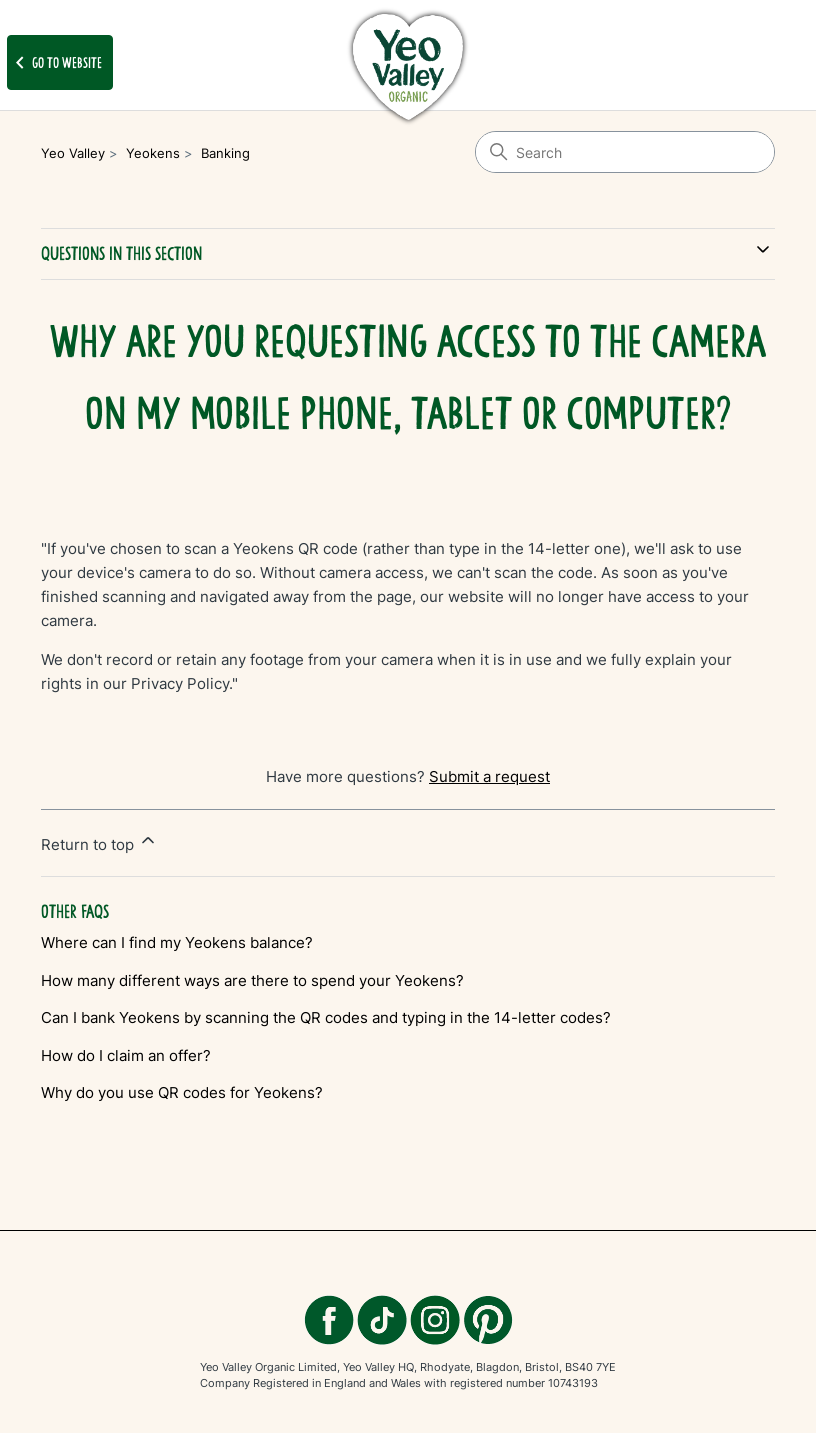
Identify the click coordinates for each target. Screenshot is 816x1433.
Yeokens (153, 153)
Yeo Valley (73, 153)
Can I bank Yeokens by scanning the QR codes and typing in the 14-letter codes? (326, 1017)
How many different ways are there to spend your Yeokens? (252, 980)
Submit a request (489, 776)
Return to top (99, 842)
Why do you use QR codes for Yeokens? (182, 1092)
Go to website (55, 63)
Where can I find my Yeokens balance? (177, 942)
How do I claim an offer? (126, 1055)
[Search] (625, 152)
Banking (225, 153)
